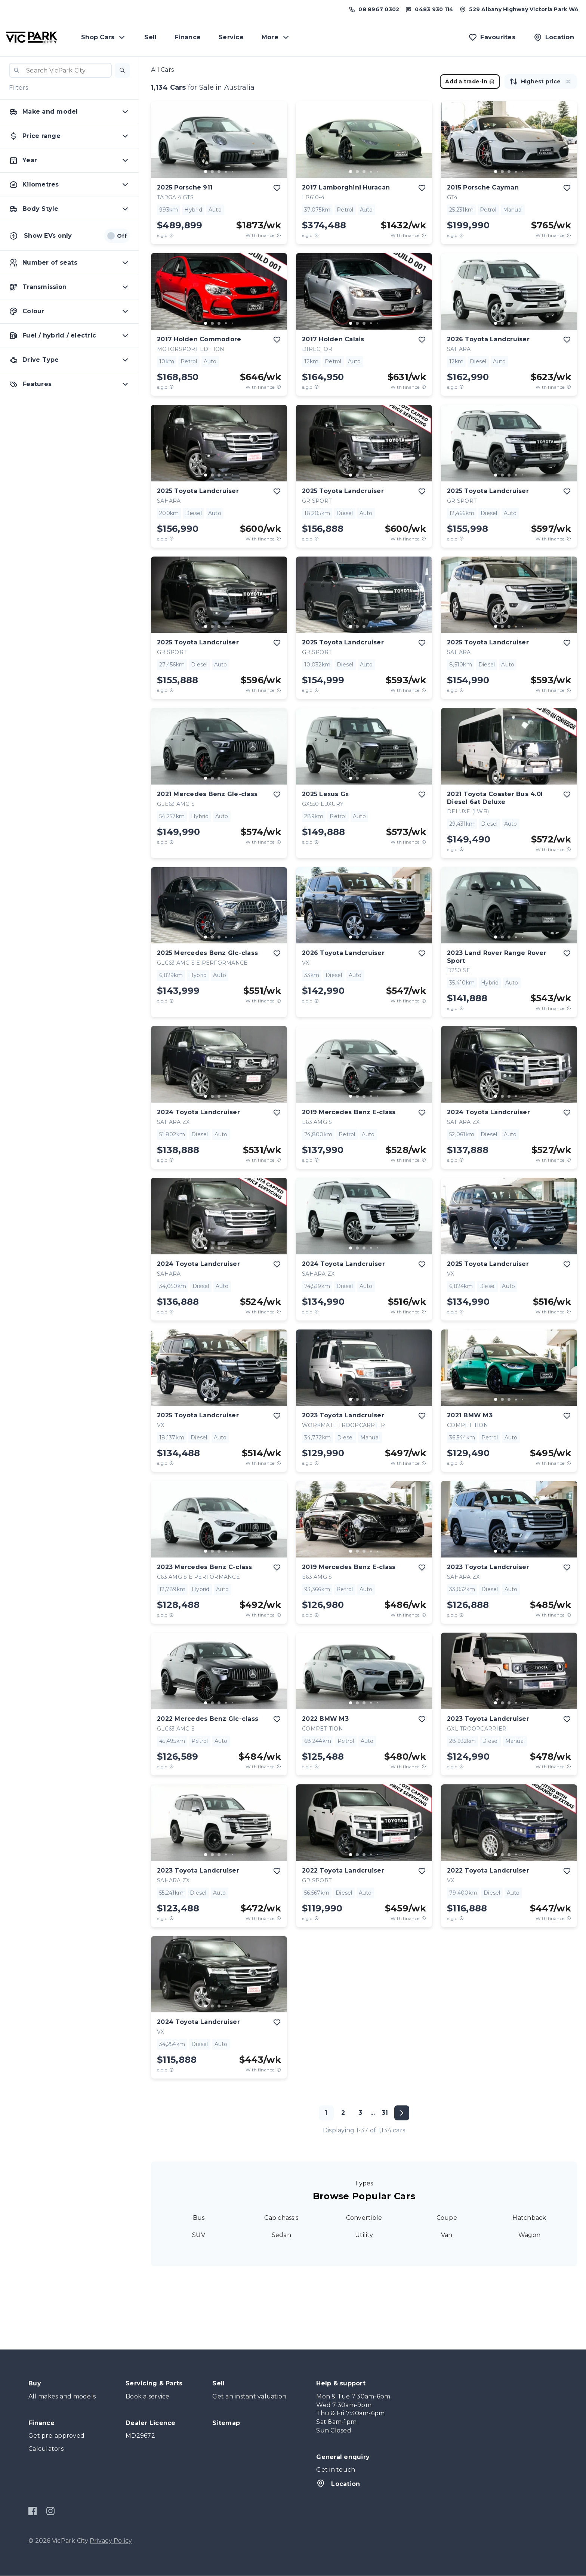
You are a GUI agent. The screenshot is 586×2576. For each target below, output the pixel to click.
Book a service (148, 2396)
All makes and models (62, 2396)
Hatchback (529, 2217)
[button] (122, 70)
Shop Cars (103, 37)
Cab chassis (281, 2217)
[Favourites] (491, 37)
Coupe (447, 2217)
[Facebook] (32, 2511)
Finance (188, 37)
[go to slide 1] (205, 171)
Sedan (281, 2234)
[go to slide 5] (232, 171)
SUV (198, 2234)
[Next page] (401, 2112)
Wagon (529, 2234)
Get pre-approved (56, 2435)
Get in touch (335, 2469)
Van (447, 2234)
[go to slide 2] (212, 171)
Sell (150, 37)
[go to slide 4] (226, 171)
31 (385, 2112)
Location (338, 2483)
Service (231, 37)
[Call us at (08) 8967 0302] (374, 9)
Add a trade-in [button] (470, 81)
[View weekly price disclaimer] (279, 235)
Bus (199, 2217)
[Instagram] (50, 2511)
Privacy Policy (111, 2540)
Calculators (46, 2448)
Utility (364, 2234)
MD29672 (140, 2435)
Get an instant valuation (249, 2396)
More (276, 37)
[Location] (553, 37)
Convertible (364, 2217)
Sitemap (226, 2422)
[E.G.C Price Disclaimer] (171, 235)
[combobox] (60, 70)
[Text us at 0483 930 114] (429, 9)
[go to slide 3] (219, 171)
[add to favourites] (277, 188)
